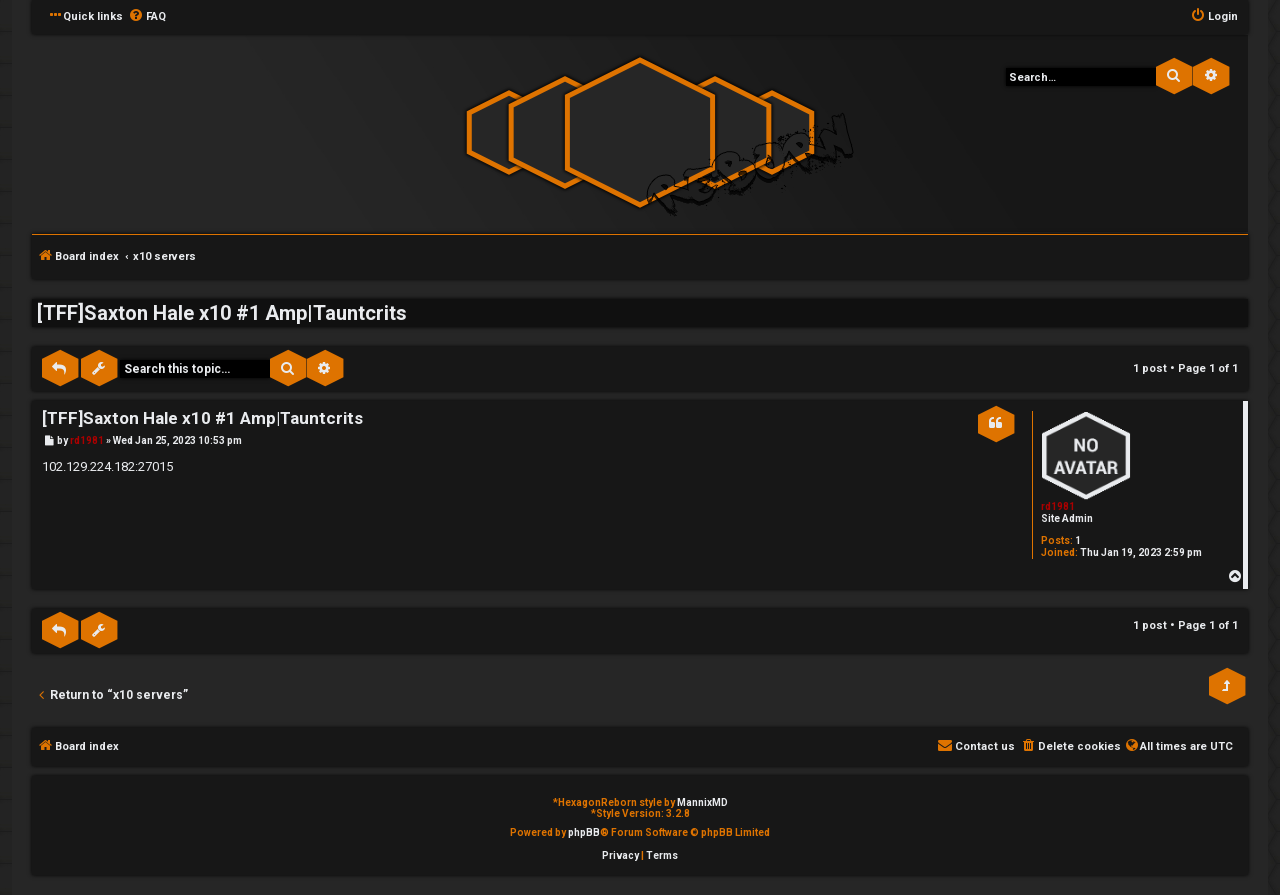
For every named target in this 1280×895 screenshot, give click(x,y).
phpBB (584, 832)
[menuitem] (147, 17)
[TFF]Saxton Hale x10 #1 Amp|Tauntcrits (222, 313)
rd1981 (1058, 506)
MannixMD (702, 802)
